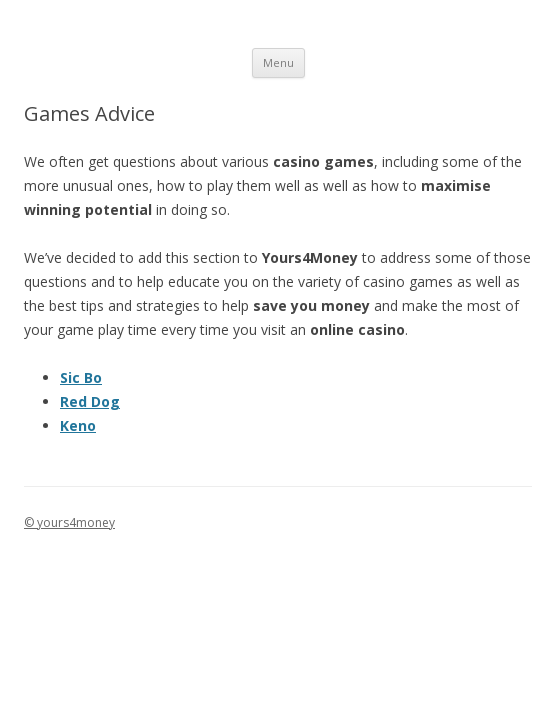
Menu (278, 62)
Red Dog (90, 401)
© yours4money (69, 522)
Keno (78, 425)
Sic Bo (81, 377)
